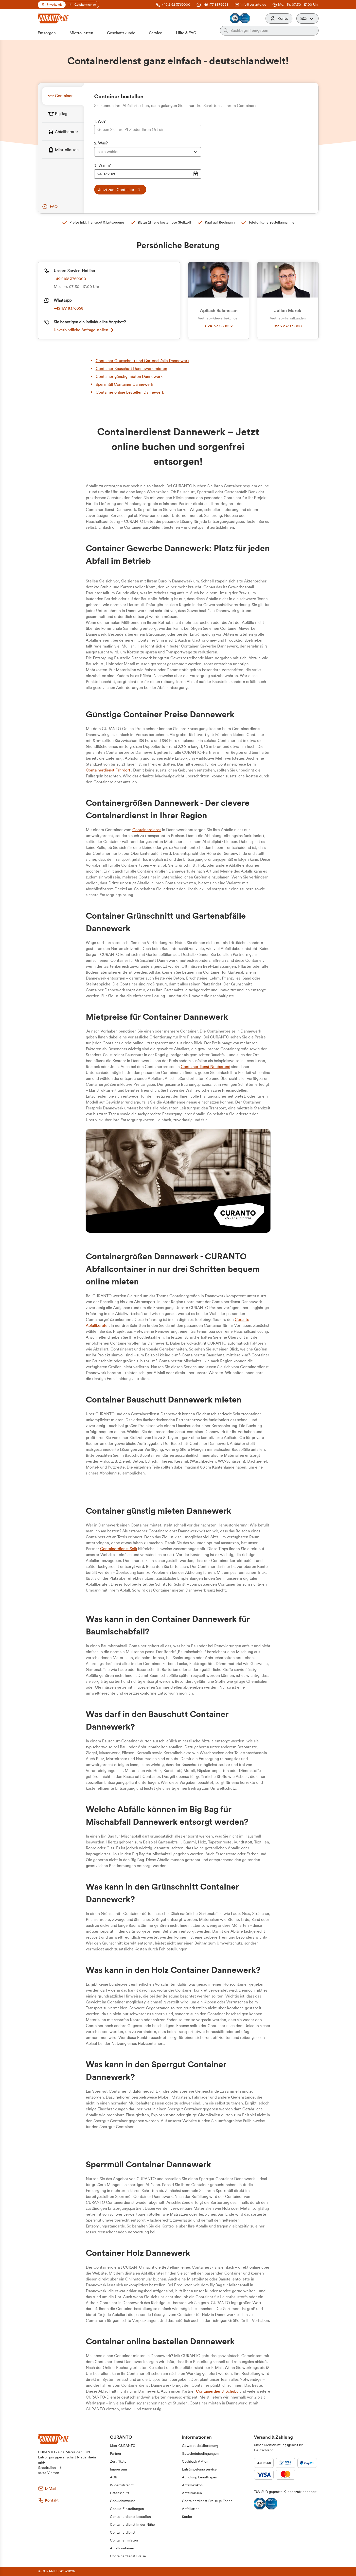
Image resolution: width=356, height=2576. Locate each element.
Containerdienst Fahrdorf (108, 770)
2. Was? (101, 143)
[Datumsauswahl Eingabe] (147, 174)
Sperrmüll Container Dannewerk (124, 384)
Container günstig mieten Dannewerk (129, 377)
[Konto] (279, 18)
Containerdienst (146, 830)
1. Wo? (100, 121)
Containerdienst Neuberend (205, 1067)
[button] (307, 18)
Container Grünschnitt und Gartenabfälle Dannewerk (142, 361)
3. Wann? (102, 165)
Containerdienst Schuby (217, 2391)
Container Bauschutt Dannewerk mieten (131, 369)
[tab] (63, 96)
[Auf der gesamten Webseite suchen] (273, 30)
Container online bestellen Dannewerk (130, 392)
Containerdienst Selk (118, 1549)
